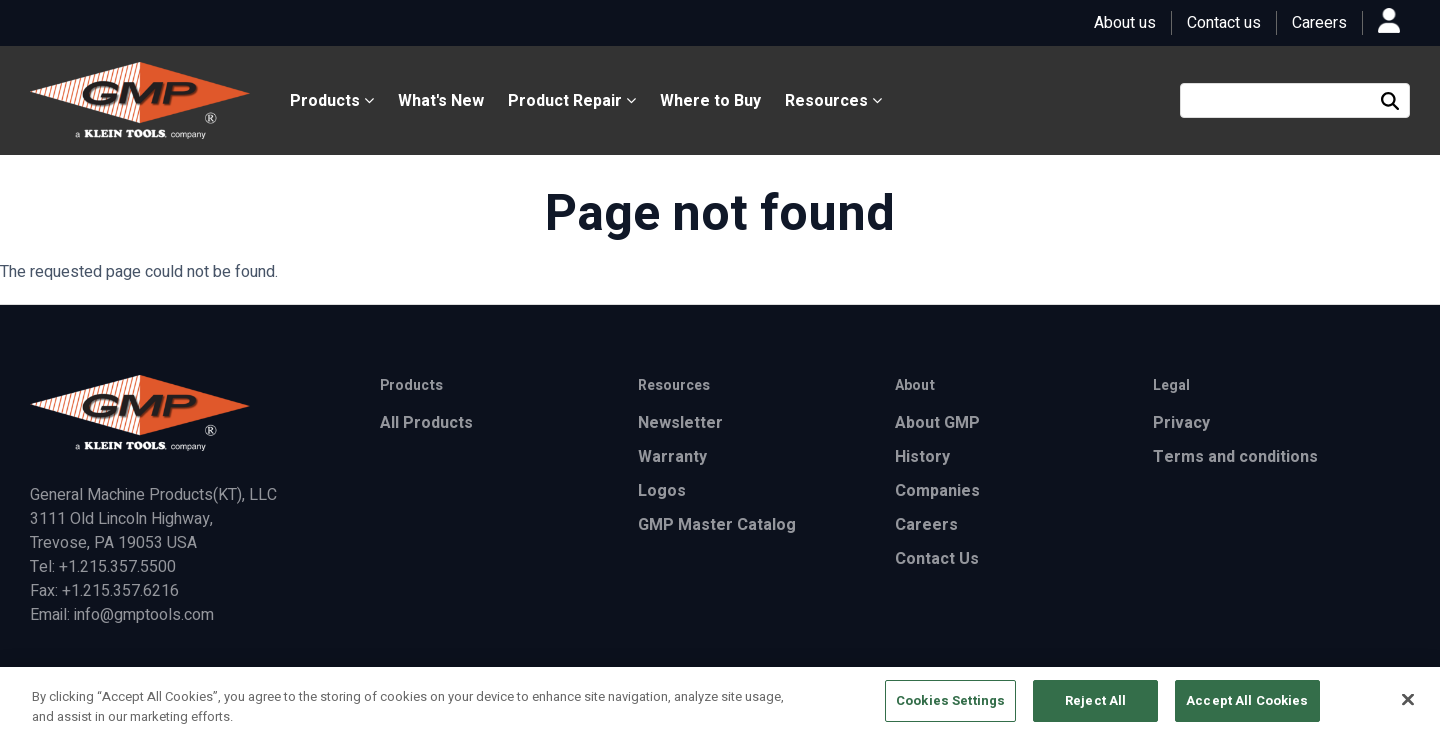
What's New (441, 101)
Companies (937, 491)
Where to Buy (710, 101)
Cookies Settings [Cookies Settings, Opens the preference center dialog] (950, 707)
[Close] (1408, 705)
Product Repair (572, 101)
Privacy (1181, 423)
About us (1125, 23)
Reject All (1095, 707)
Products (332, 101)
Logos (662, 491)
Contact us (1224, 23)
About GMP (937, 423)
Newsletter (680, 423)
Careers (1319, 23)
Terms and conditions (1235, 457)
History (922, 457)
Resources (833, 101)
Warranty (672, 457)
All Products (426, 423)
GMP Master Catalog (717, 525)
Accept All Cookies (1247, 707)
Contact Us (937, 559)
